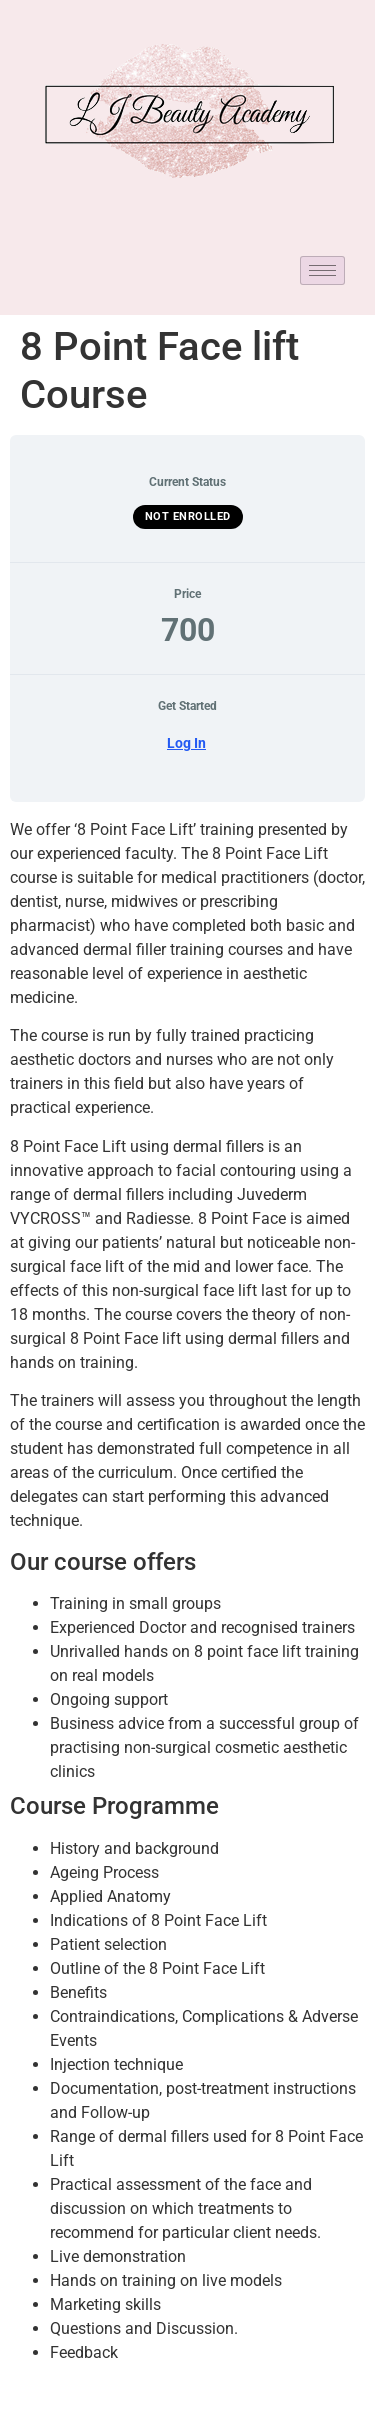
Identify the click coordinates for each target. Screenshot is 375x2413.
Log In (186, 743)
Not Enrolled (188, 516)
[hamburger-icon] (322, 270)
